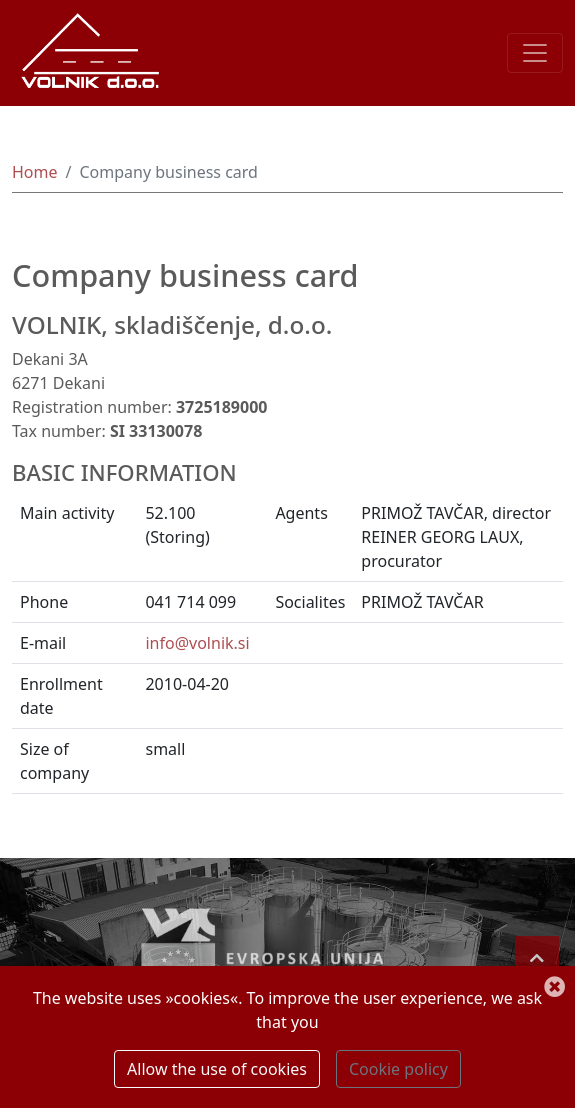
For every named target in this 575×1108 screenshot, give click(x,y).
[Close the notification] (554, 988)
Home (35, 172)
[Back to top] (537, 958)
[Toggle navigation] (535, 53)
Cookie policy (398, 1069)
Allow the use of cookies (217, 1069)
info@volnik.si (197, 643)
